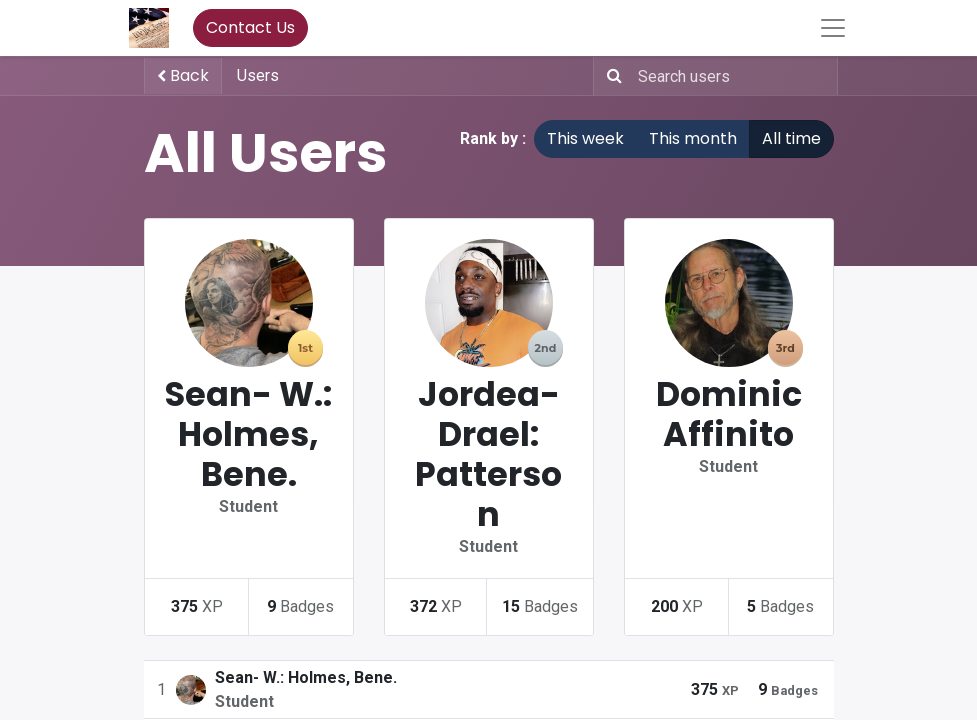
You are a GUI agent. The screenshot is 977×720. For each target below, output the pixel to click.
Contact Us (250, 27)
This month (693, 138)
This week (585, 138)
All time (791, 138)
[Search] (610, 76)
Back (183, 75)
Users (258, 75)
